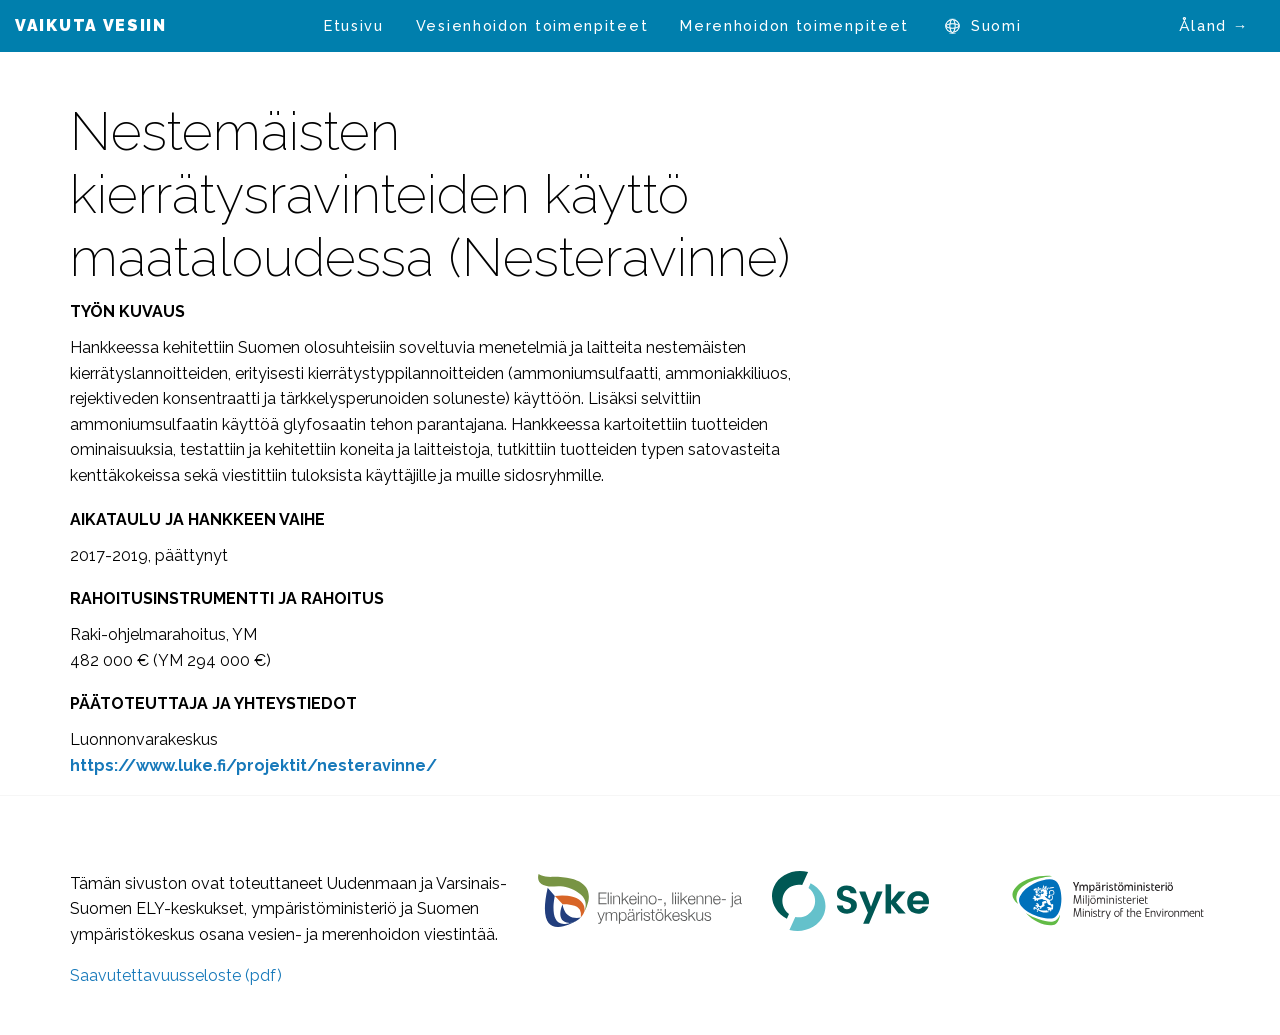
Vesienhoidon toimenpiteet (532, 25)
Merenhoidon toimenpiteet (794, 25)
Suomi (996, 25)
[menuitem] (354, 26)
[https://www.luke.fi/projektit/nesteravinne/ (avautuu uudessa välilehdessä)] (253, 765)
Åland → (1214, 25)
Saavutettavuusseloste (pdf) (176, 975)
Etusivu (354, 25)
